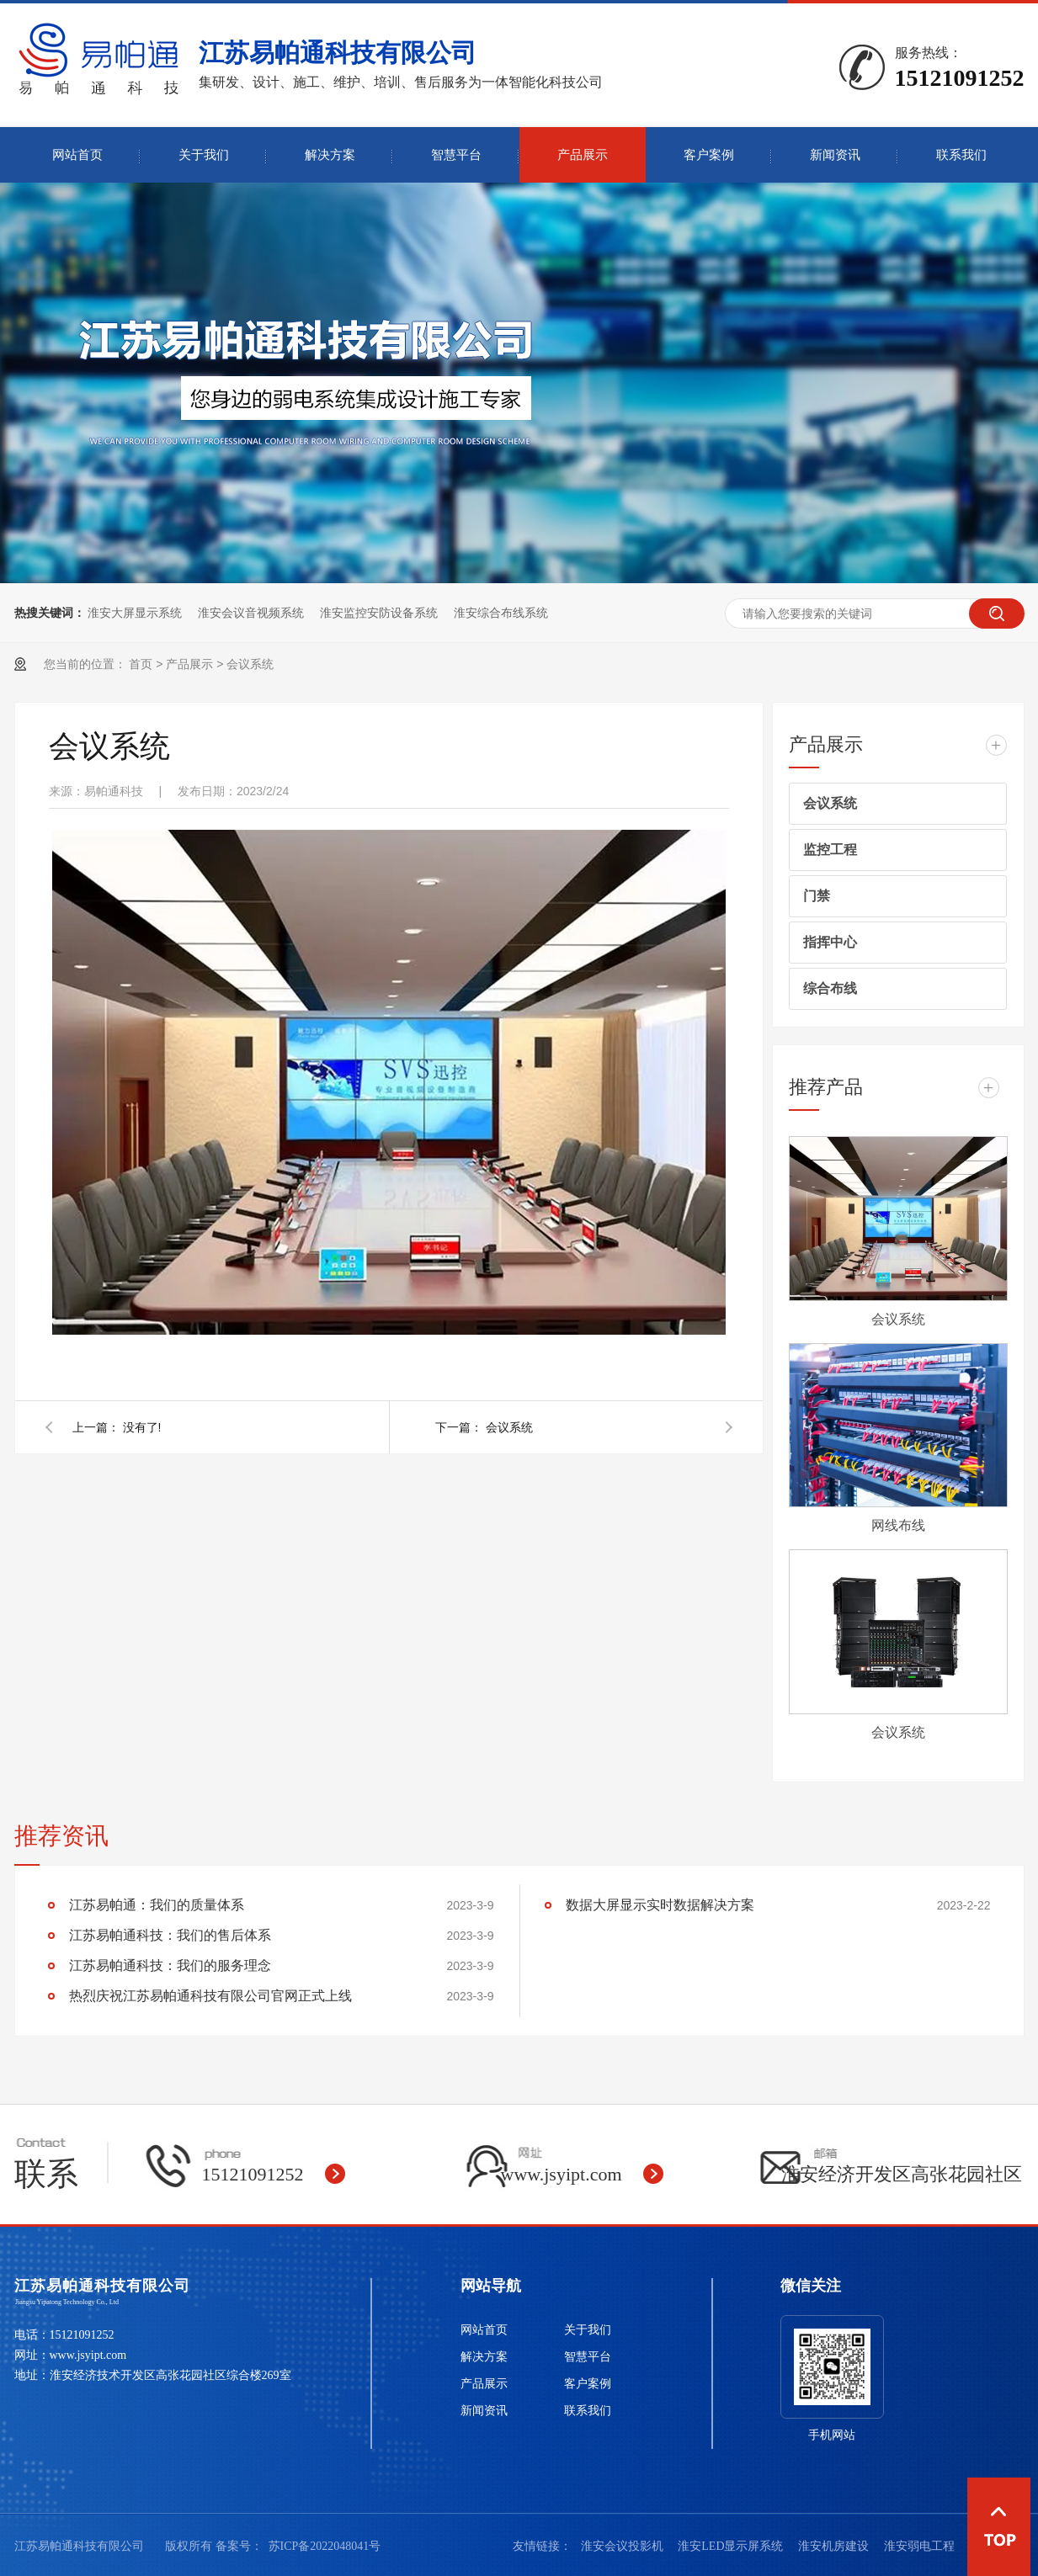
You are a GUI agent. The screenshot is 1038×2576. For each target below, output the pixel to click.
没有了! (142, 1427)
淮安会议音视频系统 (251, 612)
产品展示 (582, 155)
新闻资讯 (835, 155)
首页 (140, 664)
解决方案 (330, 155)
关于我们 (203, 155)
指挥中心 (830, 942)
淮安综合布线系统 (501, 612)
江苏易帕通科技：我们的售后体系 (170, 1935)
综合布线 (830, 988)
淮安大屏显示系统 (135, 612)
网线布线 (898, 1525)
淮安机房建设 (835, 2546)
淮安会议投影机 (624, 2546)
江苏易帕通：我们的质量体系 (156, 1905)
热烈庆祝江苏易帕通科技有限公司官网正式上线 (210, 1996)
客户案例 (709, 155)
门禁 (816, 896)
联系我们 (961, 155)
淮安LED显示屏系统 (732, 2546)
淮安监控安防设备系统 (379, 612)
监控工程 (830, 849)
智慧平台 (456, 155)
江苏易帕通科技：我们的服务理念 (170, 1965)
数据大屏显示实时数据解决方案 (660, 1905)
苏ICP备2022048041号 (325, 2546)
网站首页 (77, 155)
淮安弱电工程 (919, 2546)
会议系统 (250, 664)
